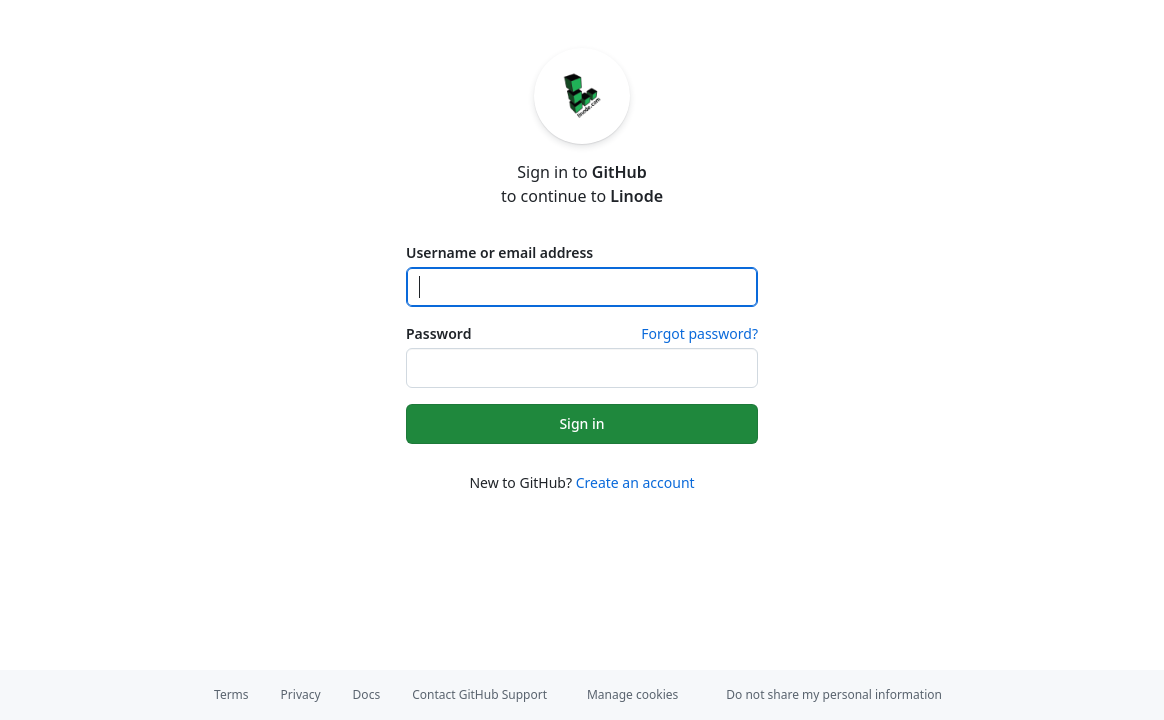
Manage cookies (632, 694)
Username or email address (499, 252)
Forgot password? (699, 333)
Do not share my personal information (834, 694)
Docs (367, 694)
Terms (231, 694)
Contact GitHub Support (479, 694)
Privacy (301, 694)
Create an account (635, 482)
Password (438, 333)
